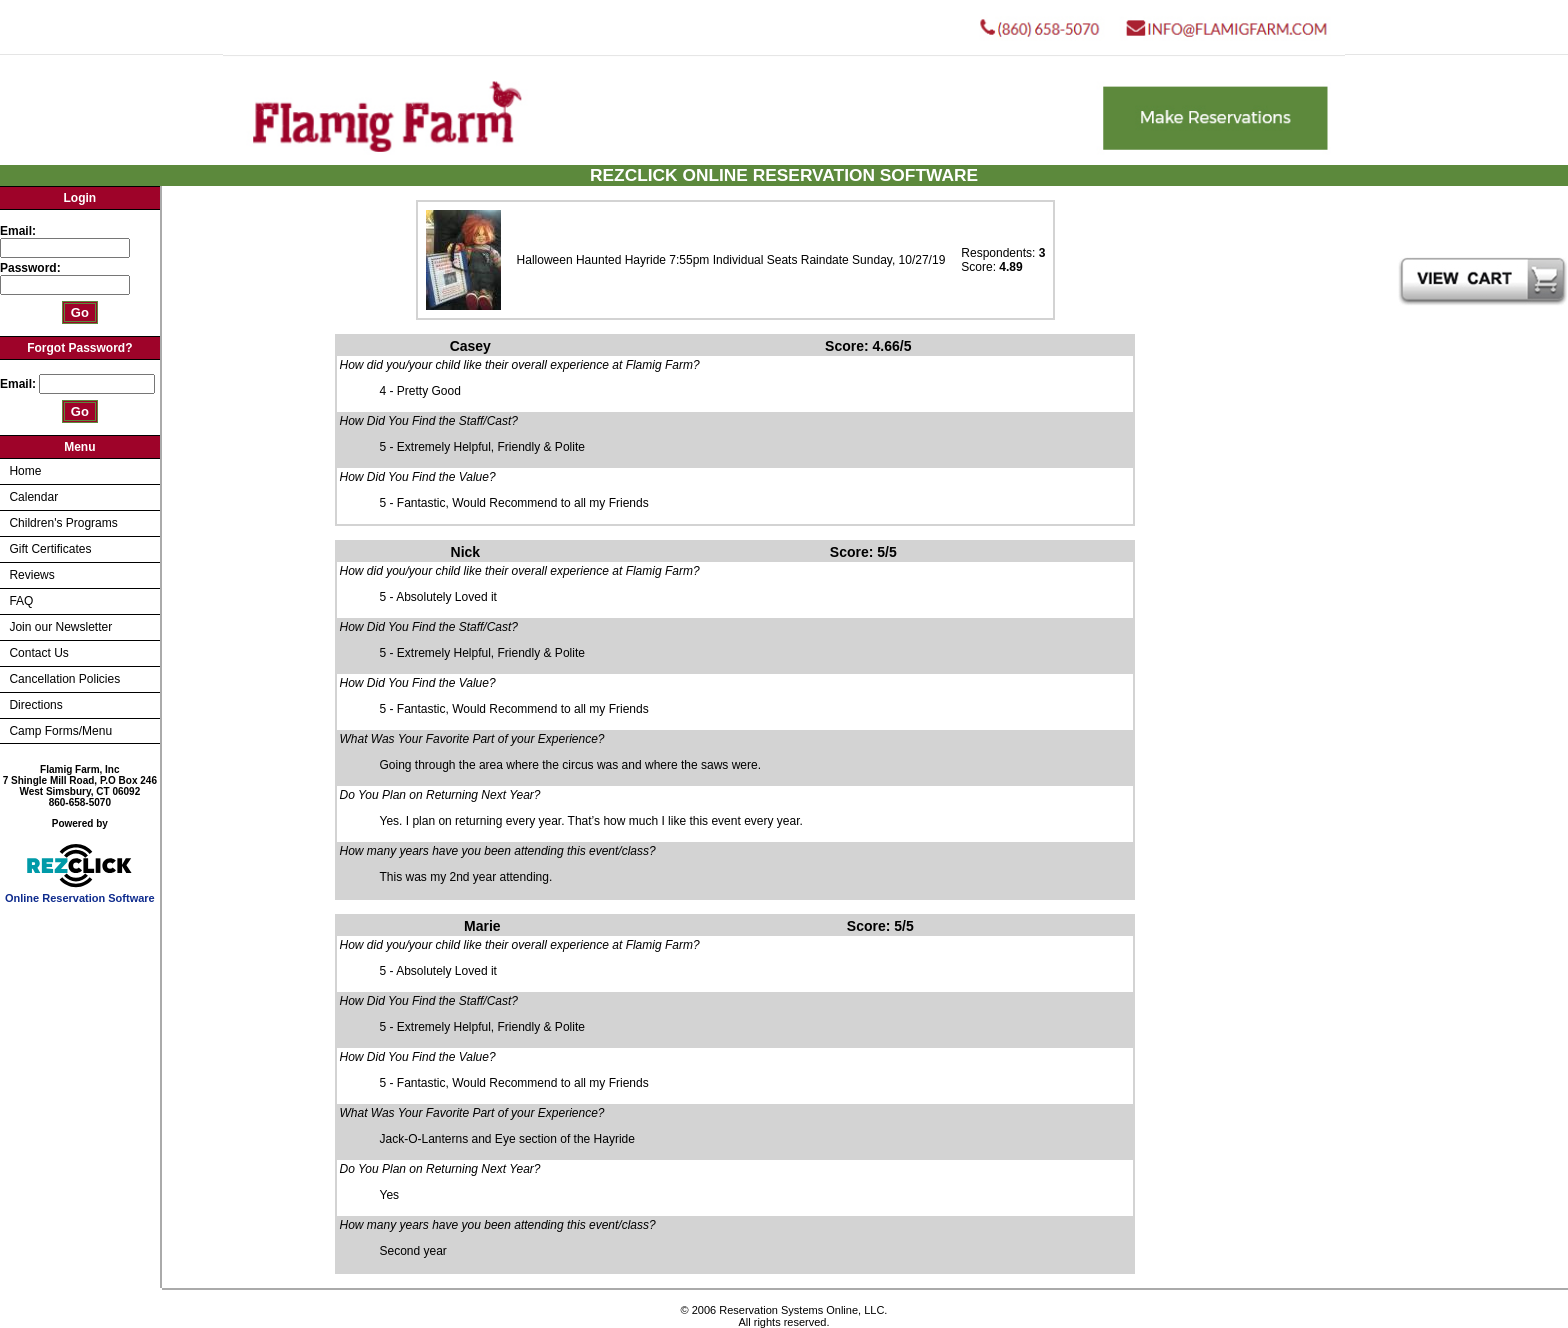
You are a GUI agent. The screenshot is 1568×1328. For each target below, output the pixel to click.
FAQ (21, 601)
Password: (32, 268)
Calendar (33, 497)
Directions (35, 705)
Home (25, 471)
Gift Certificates (50, 549)
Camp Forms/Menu (60, 731)
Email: (18, 231)
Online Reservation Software (80, 893)
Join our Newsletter (60, 627)
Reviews (31, 575)
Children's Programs (63, 523)
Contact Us (38, 653)
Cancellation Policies (64, 679)
